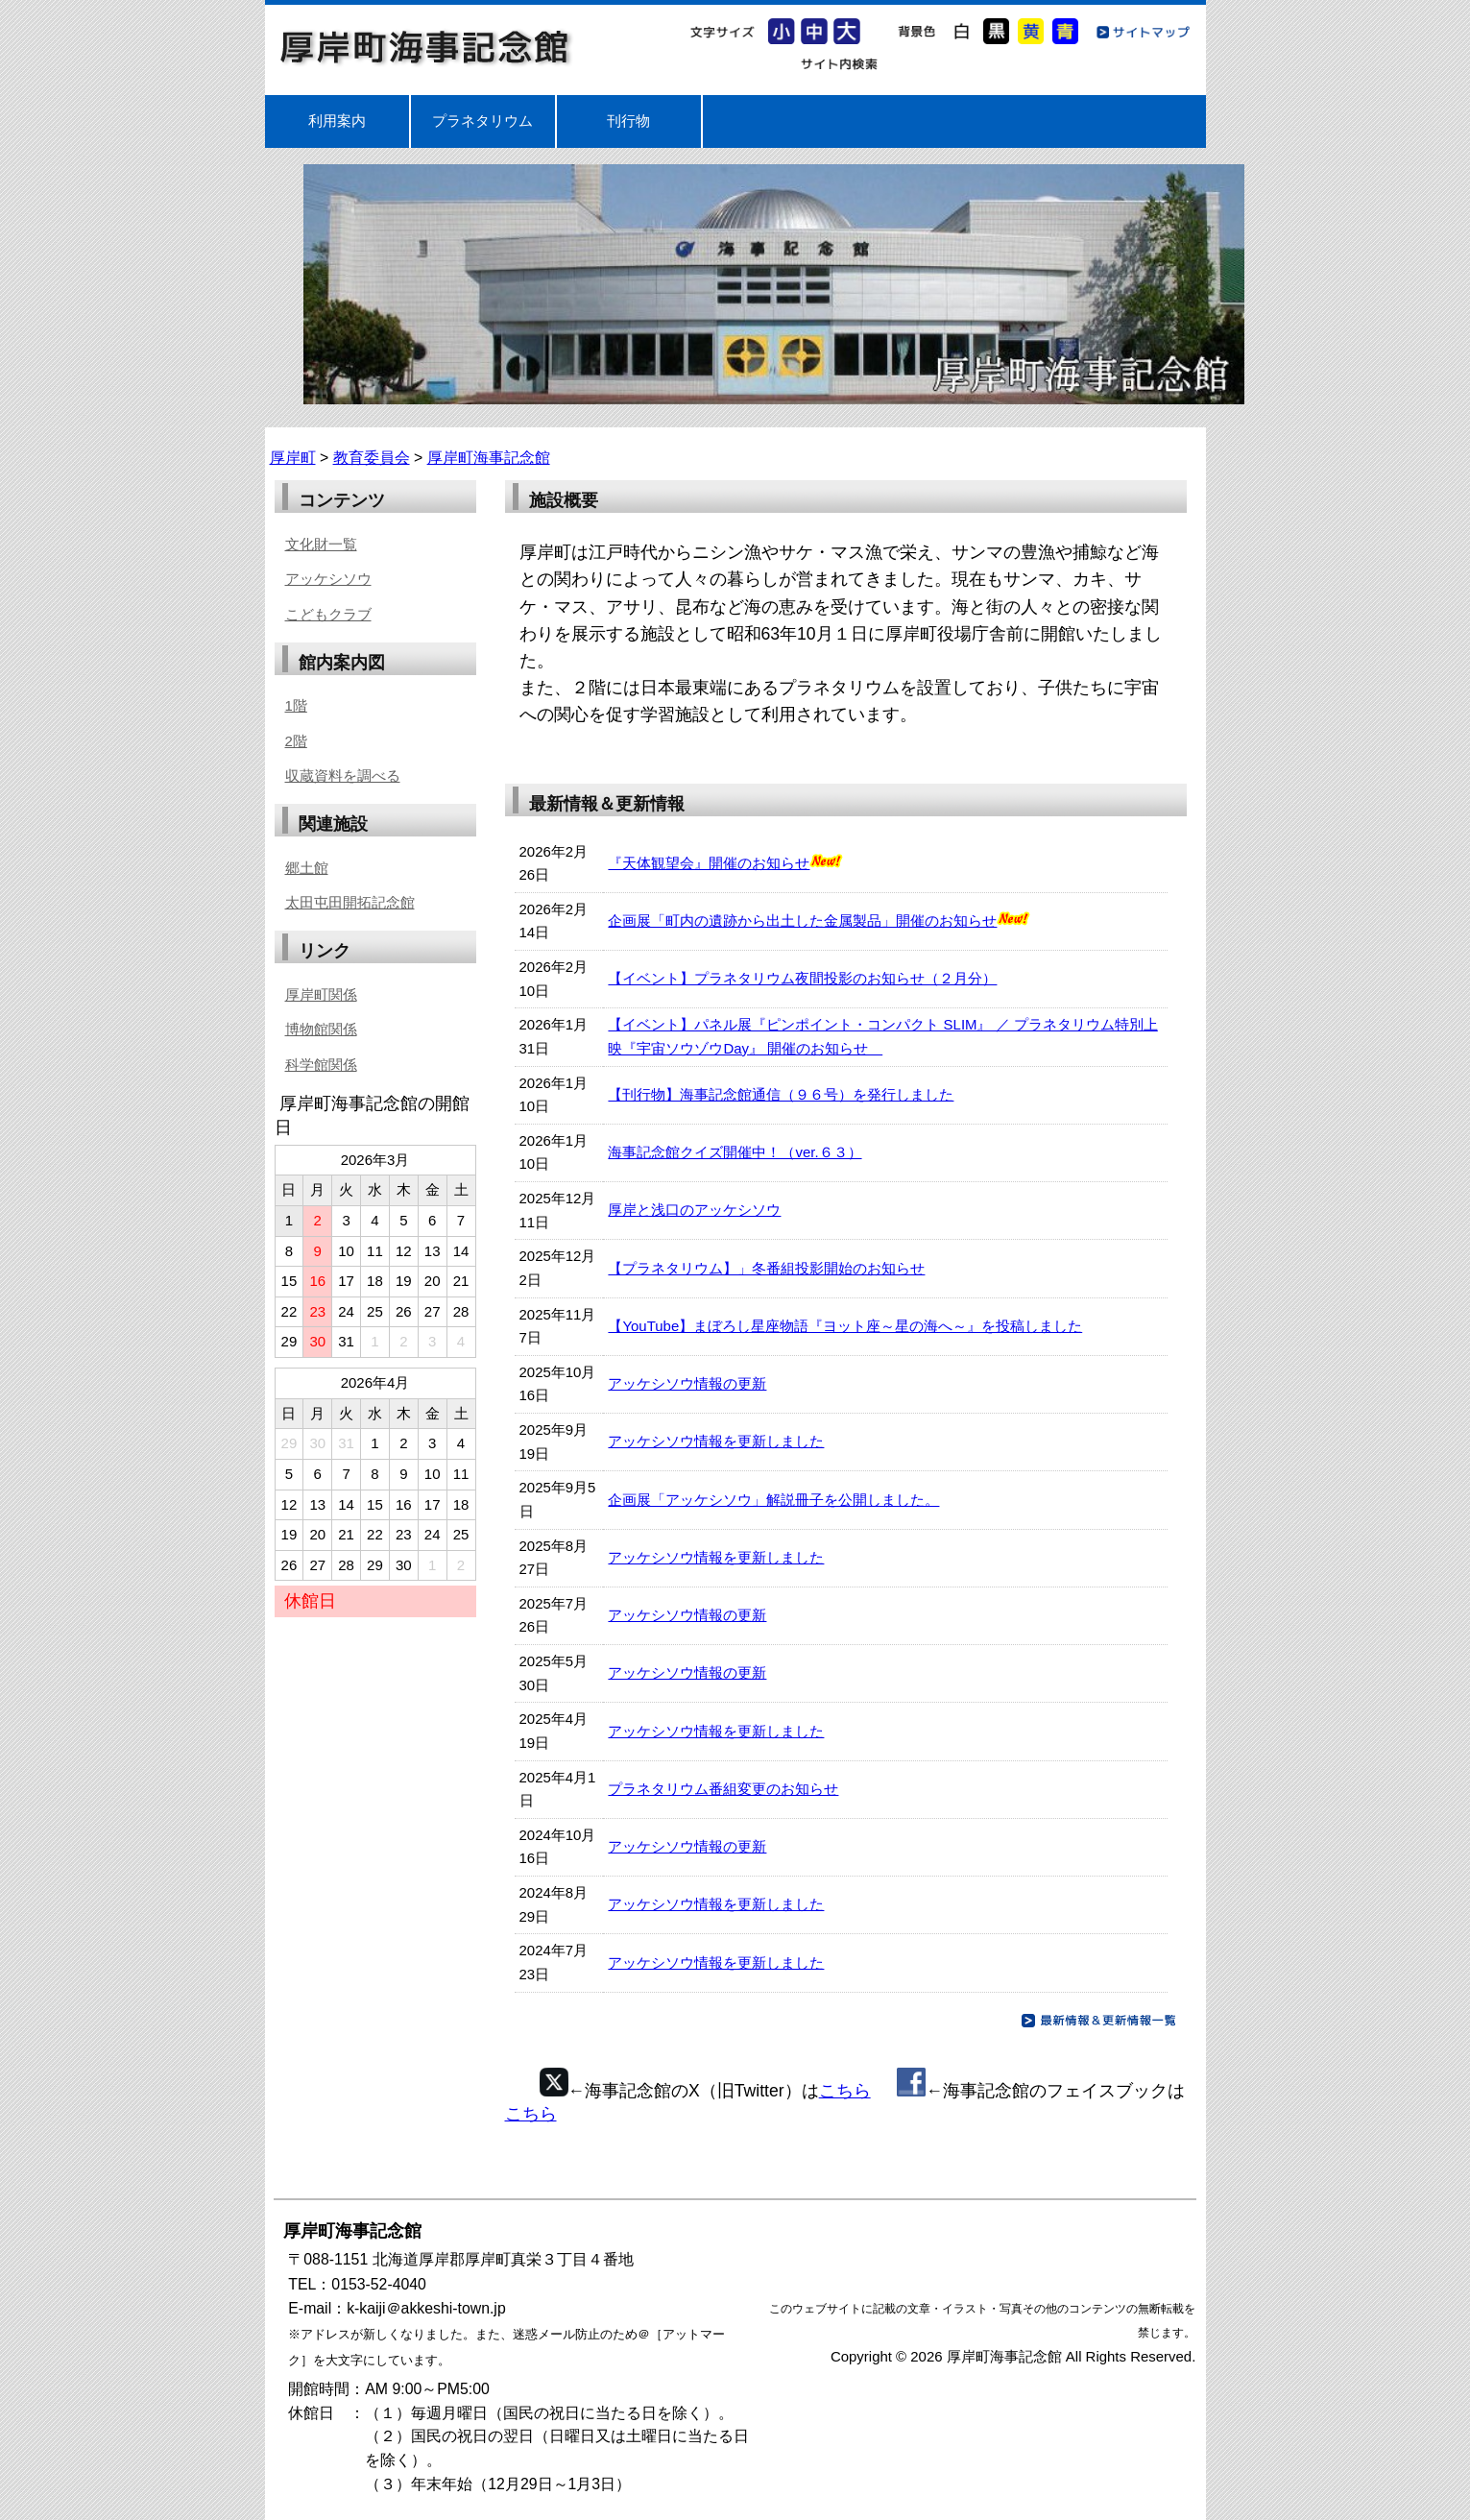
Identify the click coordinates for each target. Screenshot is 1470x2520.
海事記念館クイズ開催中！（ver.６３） (734, 1152)
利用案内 (337, 120)
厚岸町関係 (321, 994)
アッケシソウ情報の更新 (687, 1383)
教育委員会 (371, 457)
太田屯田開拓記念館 (350, 902)
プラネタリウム (482, 120)
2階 (296, 741)
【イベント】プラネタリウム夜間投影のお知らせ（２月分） (802, 978)
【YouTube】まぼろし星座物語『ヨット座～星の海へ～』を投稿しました (845, 1326)
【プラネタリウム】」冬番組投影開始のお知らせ (766, 1268)
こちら (845, 2090)
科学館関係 (321, 1064)
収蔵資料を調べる (342, 775)
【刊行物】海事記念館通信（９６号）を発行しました (780, 1094)
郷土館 (306, 868)
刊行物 (628, 120)
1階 (296, 705)
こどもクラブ (328, 614)
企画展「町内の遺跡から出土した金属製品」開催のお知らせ (802, 920)
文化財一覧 (321, 544)
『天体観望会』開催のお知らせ (708, 863)
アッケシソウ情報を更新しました (716, 1441)
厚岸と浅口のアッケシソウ (694, 1209)
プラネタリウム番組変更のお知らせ (723, 1789)
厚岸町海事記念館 (426, 47)
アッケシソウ (328, 578)
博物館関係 (321, 1029)
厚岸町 (293, 457)
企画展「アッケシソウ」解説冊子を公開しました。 (773, 1499)
